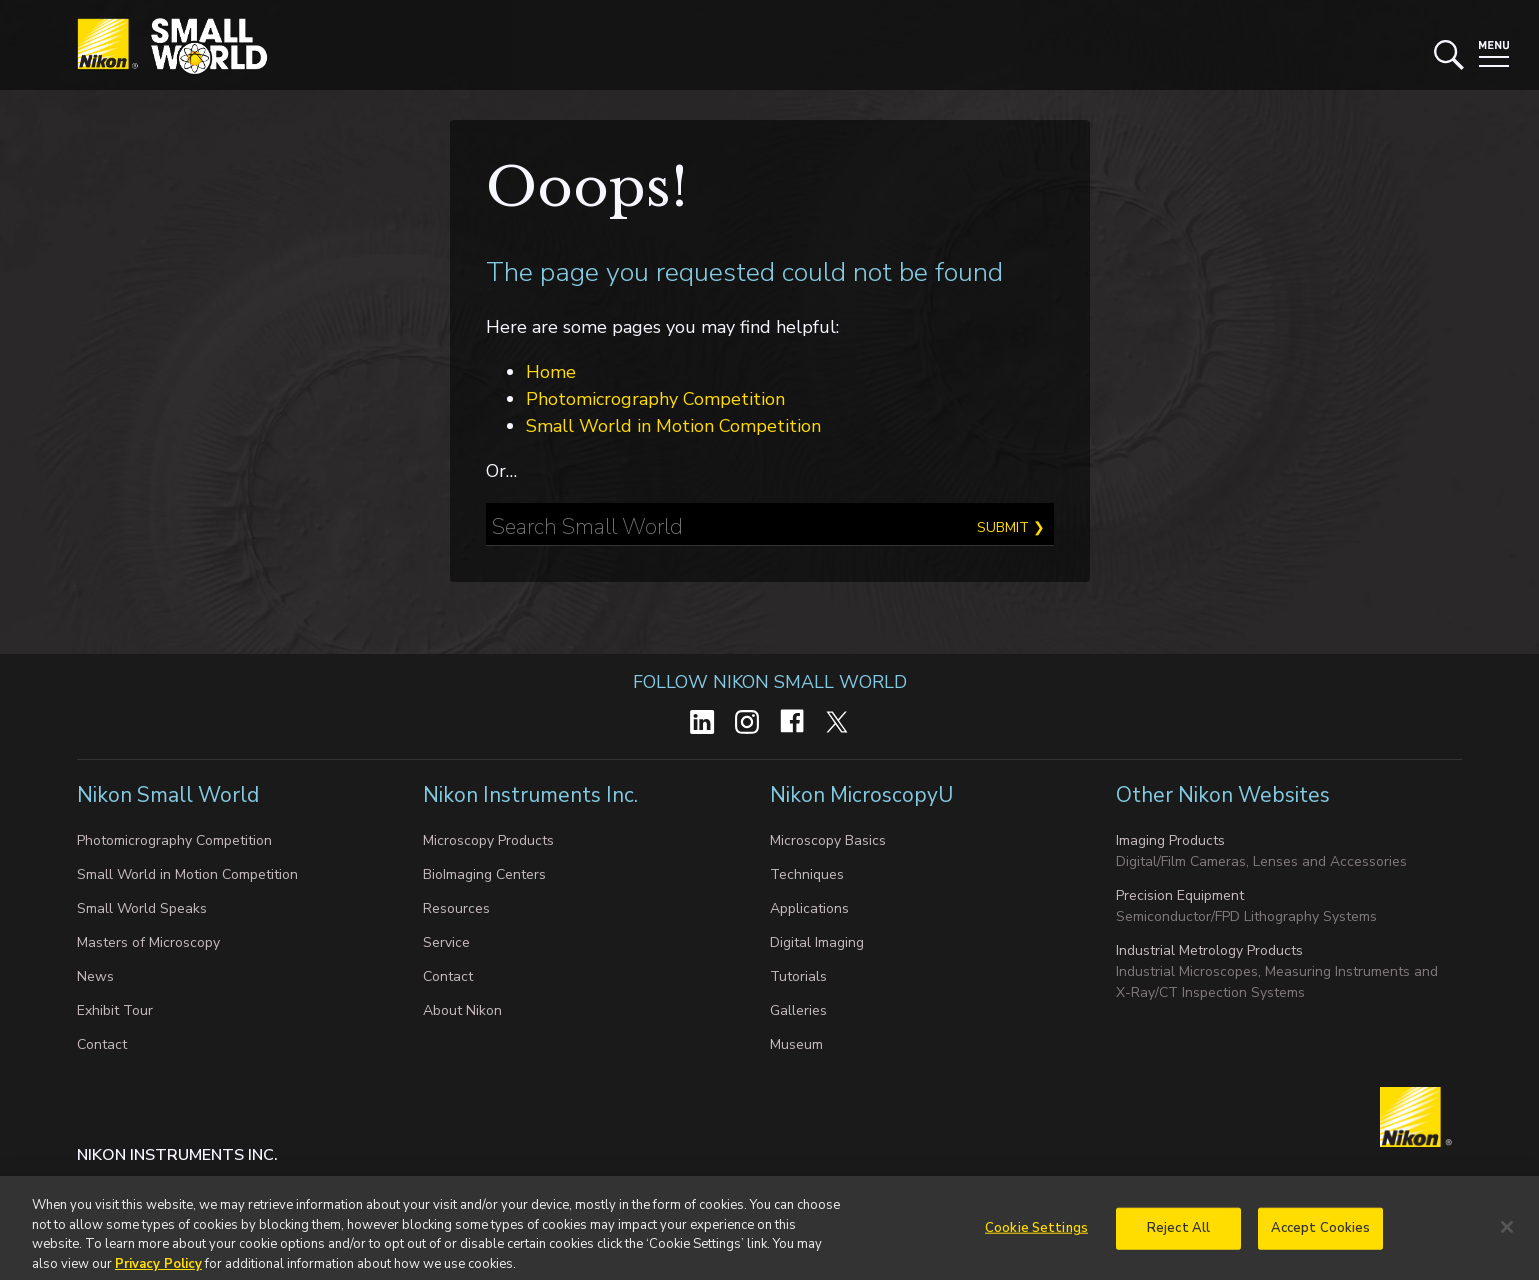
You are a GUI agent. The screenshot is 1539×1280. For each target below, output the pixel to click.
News (95, 976)
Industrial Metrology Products (1209, 950)
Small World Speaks (142, 908)
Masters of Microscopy (148, 942)
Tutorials (798, 976)
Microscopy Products (488, 840)
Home (551, 372)
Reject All (1178, 1234)
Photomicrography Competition (655, 399)
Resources (456, 908)
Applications (809, 908)
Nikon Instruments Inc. (533, 795)
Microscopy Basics (828, 840)
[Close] (1507, 1233)
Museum (796, 1044)
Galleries (798, 1010)
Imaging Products (1170, 840)
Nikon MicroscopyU (861, 795)
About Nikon (462, 1010)
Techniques (807, 874)
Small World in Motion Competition (673, 426)
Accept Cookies (1321, 1234)
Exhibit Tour (115, 1010)
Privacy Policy (158, 1270)
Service (446, 942)
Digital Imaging (817, 942)
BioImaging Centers (484, 874)
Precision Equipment (1180, 895)
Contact (102, 1044)
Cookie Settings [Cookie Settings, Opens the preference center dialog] (1036, 1234)
